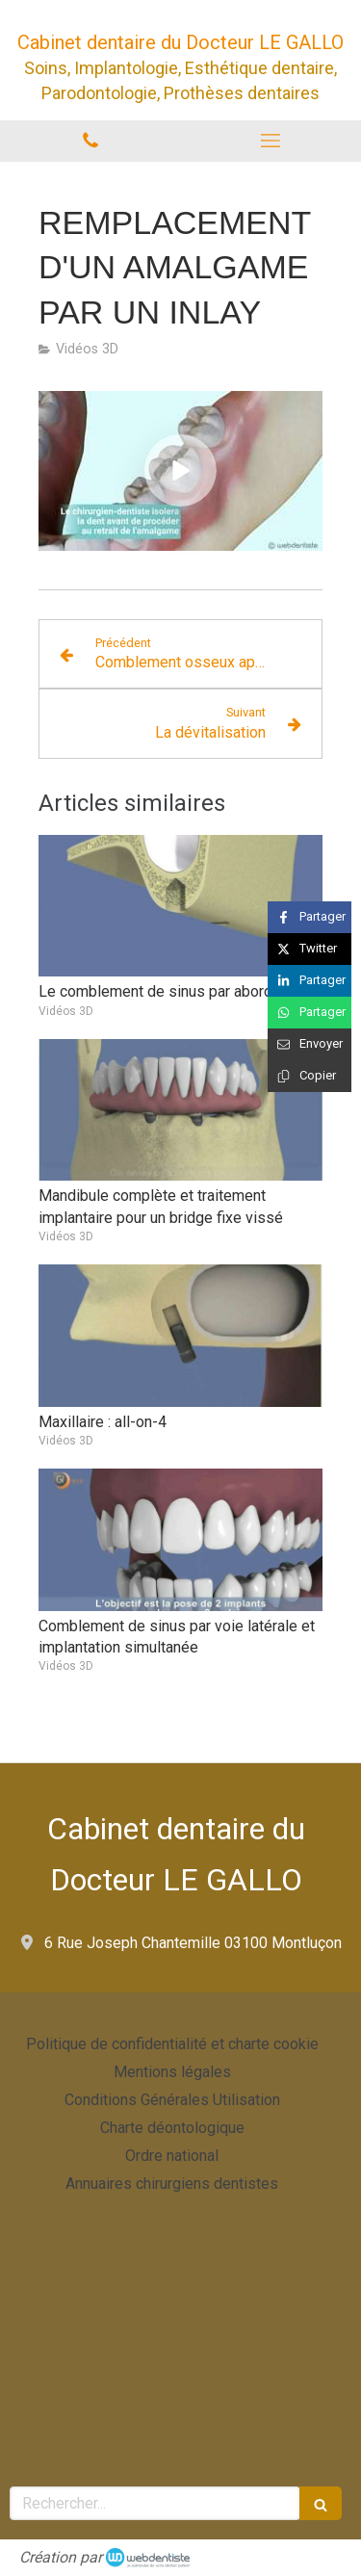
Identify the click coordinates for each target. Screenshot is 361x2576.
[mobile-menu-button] (271, 140)
